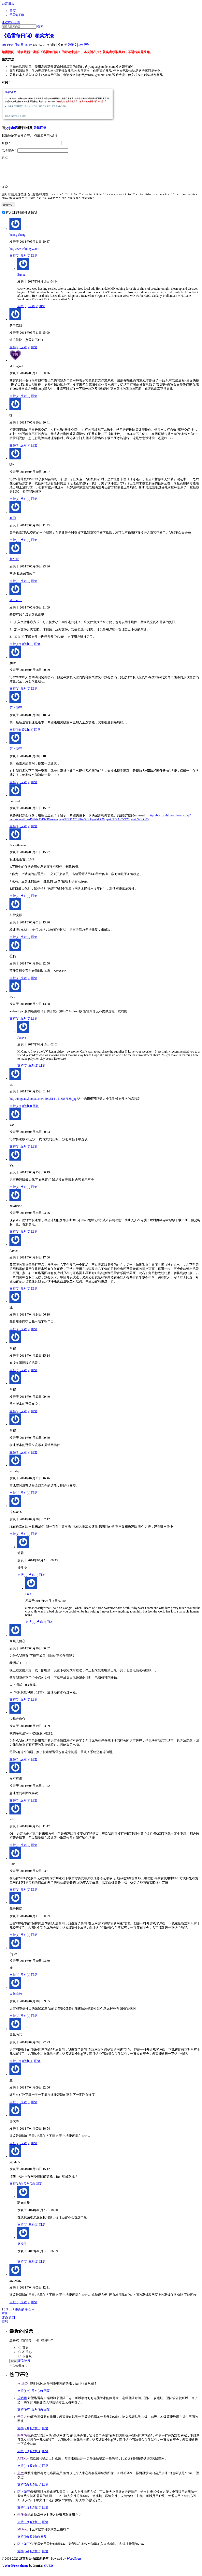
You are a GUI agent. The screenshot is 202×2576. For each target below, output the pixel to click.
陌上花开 (15, 605)
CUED (48, 2571)
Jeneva (21, 1042)
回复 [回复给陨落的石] (37, 2066)
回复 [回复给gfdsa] (34, 694)
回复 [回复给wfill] (34, 1850)
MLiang (22, 2534)
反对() (25, 261)
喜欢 (25, 2353)
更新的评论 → (25, 2314)
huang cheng (17, 240)
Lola (28, 1599)
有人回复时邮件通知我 (21, 218)
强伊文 (72, 44)
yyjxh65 (11, 128)
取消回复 (40, 128)
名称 (6, 143)
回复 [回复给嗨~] (34, 450)
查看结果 (24, 2366)
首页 (12, 10)
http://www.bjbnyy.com (24, 254)
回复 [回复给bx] (36, 1111)
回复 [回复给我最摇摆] (34, 1940)
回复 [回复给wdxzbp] (34, 1498)
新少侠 (14, 564)
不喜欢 (27, 2361)
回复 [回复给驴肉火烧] (42, 2230)
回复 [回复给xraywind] (34, 2307)
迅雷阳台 (8, 3)
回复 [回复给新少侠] (34, 586)
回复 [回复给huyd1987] (34, 1237)
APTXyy (23, 2463)
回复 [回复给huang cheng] (34, 261)
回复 (47, 2396)
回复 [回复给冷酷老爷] (34, 1539)
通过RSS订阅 (11, 22)
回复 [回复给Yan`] (34, 1151)
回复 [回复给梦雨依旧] (34, 352)
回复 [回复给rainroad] (34, 831)
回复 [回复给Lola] (50, 1627)
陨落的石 (23, 2441)
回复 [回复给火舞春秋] (34, 2021)
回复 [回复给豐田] (34, 2107)
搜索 (40, 26)
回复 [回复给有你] (34, 545)
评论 (84, 44)
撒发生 (22, 2249)
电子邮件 (9, 150)
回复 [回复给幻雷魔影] (34, 942)
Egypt (21, 280)
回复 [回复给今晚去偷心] (34, 1704)
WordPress (74, 2564)
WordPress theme (16, 2571)
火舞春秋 (15, 1999)
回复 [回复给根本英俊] (34, 1805)
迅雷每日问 (17, 15)
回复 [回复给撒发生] (42, 2267)
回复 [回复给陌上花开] (37, 649)
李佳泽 (22, 2520)
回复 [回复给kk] (34, 1334)
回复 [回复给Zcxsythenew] (34, 901)
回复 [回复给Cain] (34, 1895)
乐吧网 (22, 2403)
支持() (14, 261)
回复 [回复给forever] (34, 1294)
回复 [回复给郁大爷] (34, 2148)
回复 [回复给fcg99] (34, 1980)
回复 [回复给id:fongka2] (34, 401)
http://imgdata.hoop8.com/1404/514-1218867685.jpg (43, 1104)
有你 (12, 523)
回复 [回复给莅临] (34, 983)
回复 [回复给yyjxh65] (39, 2189)
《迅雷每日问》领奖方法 (28, 35)
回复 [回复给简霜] (34, 1375)
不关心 (27, 2357)
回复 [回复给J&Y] (34, 1024)
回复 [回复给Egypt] (42, 311)
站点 (5, 157)
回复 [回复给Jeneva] (42, 1070)
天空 (20, 2478)
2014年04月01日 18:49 (17, 44)
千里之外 (23, 2422)
